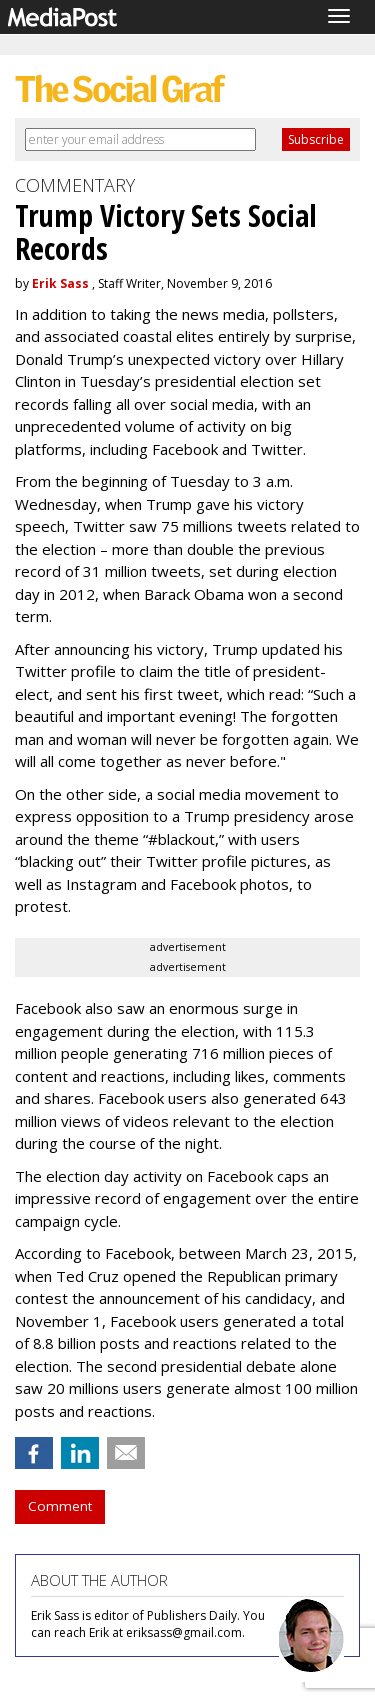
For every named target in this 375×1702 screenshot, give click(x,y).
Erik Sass (60, 283)
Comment (60, 1506)
